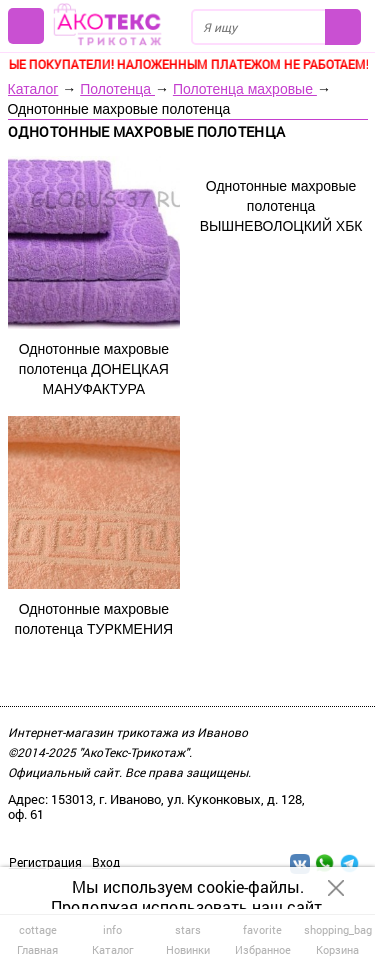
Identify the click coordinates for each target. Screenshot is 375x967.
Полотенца (117, 89)
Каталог (33, 89)
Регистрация (45, 862)
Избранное (262, 938)
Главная (37, 938)
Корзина (337, 938)
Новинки (187, 938)
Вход (106, 862)
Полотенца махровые (245, 89)
